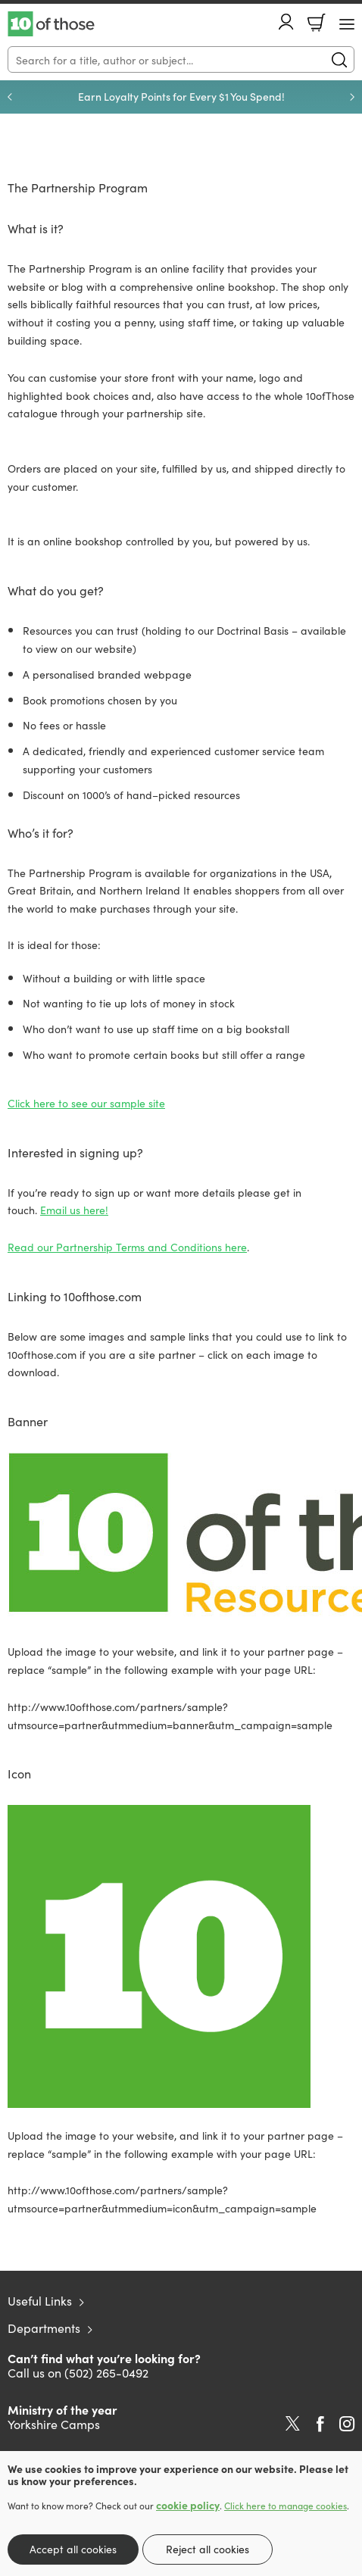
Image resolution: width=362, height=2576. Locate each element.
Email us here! (74, 1209)
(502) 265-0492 (106, 2372)
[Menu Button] (346, 24)
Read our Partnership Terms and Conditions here (127, 1246)
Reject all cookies (207, 2548)
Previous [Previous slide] (10, 97)
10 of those (51, 24)
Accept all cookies (73, 2548)
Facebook (320, 2424)
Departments (44, 2327)
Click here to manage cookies (285, 2505)
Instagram (346, 2423)
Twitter (293, 2423)
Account (286, 22)
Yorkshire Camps (54, 2423)
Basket (316, 23)
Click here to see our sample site (86, 1102)
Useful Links (40, 2300)
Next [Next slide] (352, 97)
